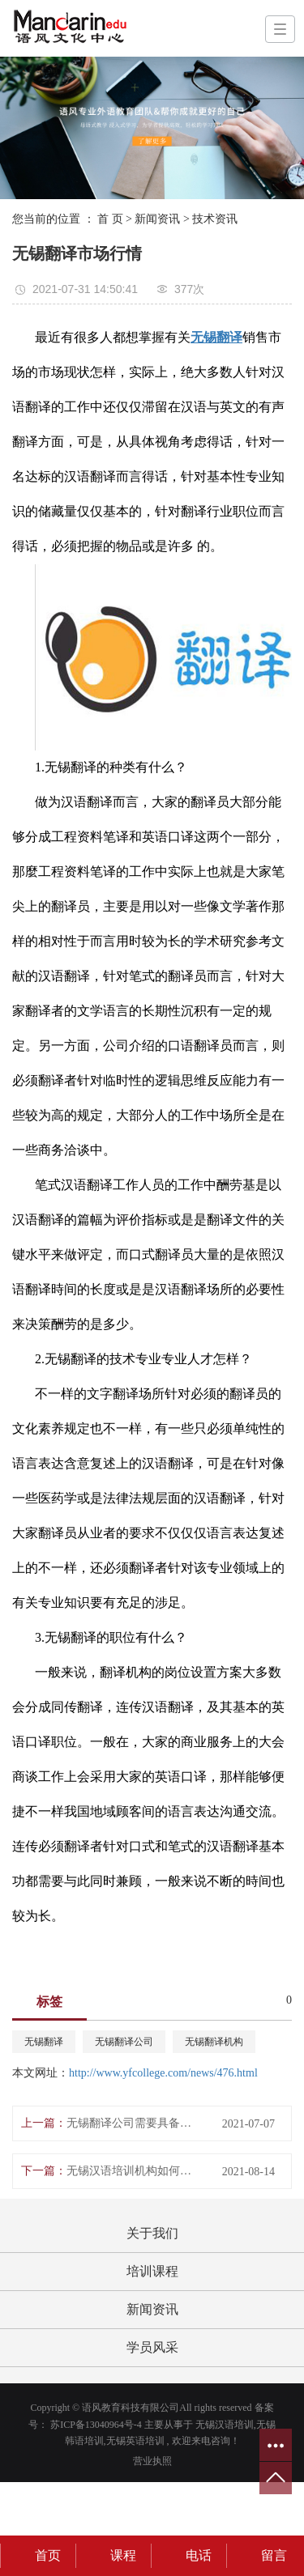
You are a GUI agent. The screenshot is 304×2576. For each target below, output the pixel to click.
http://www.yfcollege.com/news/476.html (163, 2073)
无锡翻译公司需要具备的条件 (132, 2123)
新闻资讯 (157, 219)
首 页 (110, 219)
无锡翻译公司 (124, 2041)
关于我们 (152, 2233)
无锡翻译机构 (214, 2041)
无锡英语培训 (135, 2440)
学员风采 (152, 2347)
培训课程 (152, 2271)
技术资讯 (215, 219)
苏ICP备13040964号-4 (96, 2424)
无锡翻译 (43, 2041)
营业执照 (152, 2461)
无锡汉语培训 (224, 2424)
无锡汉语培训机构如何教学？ (132, 2171)
